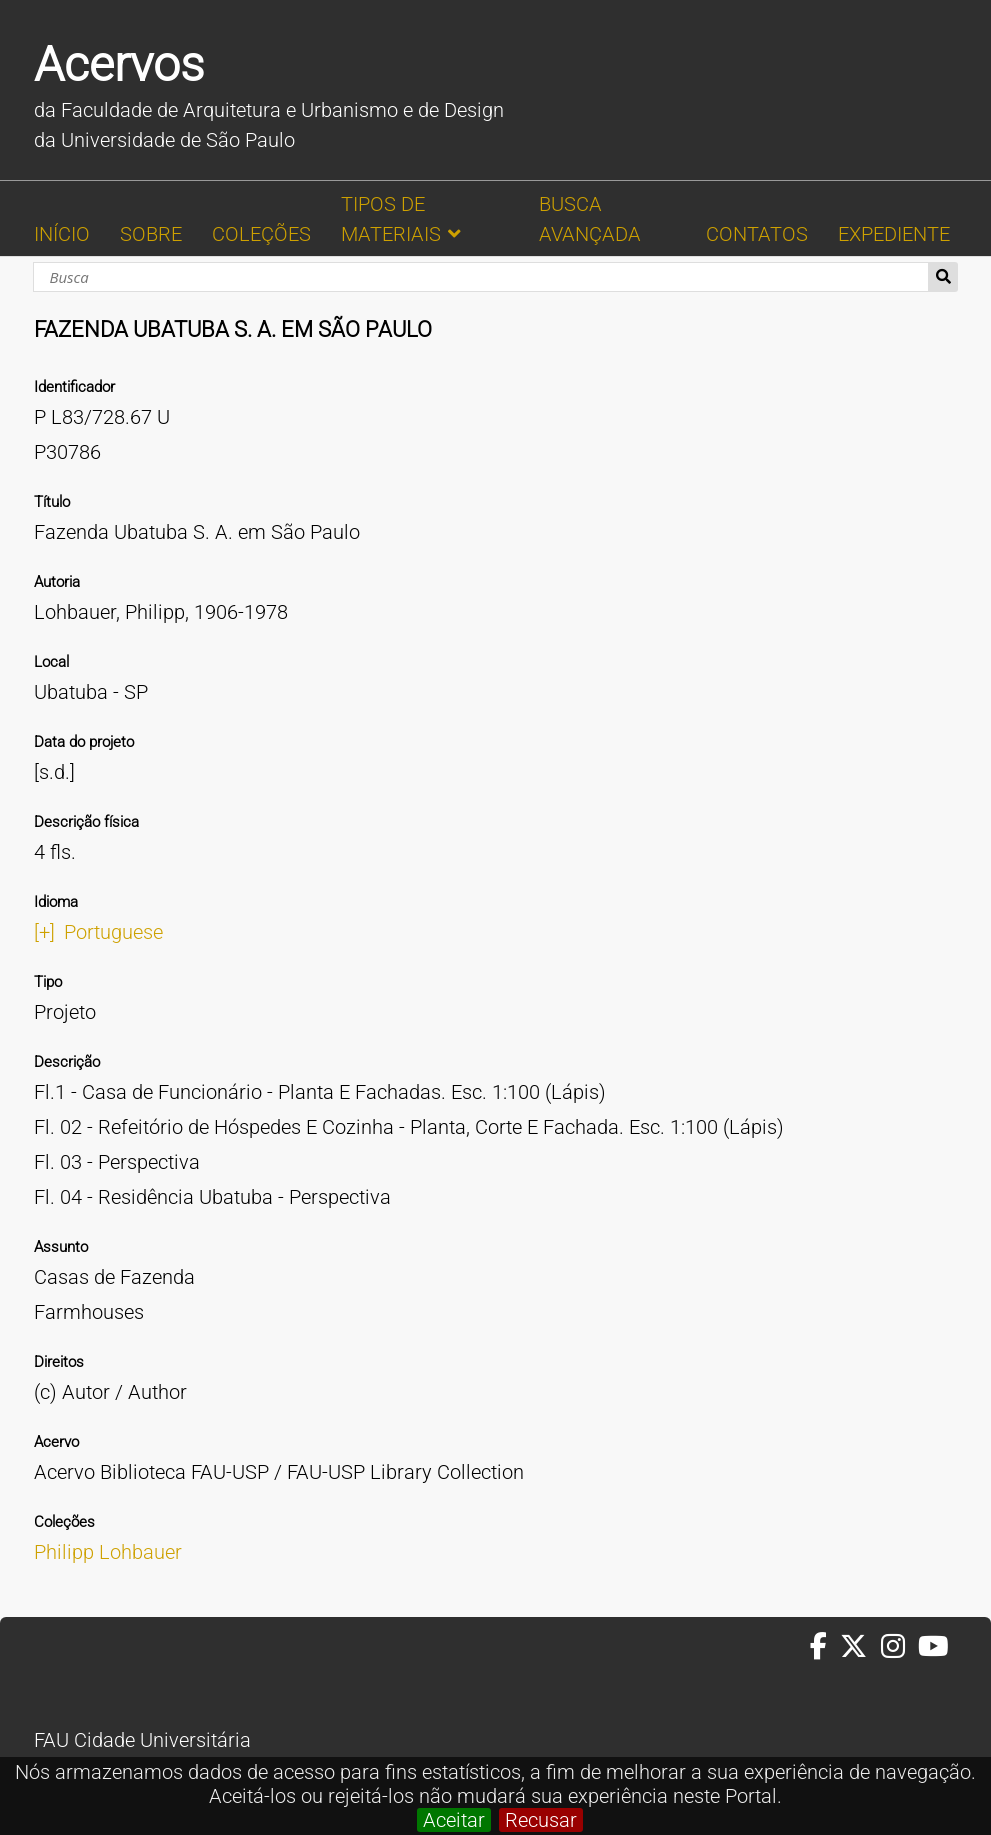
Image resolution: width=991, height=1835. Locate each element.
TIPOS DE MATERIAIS (391, 219)
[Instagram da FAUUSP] (899, 1647)
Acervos (119, 64)
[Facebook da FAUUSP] (825, 1647)
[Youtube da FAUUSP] (935, 1647)
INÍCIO (62, 234)
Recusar (541, 1820)
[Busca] (481, 277)
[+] (44, 932)
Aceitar (454, 1820)
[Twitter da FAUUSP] (860, 1647)
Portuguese (113, 932)
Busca (943, 277)
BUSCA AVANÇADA (590, 219)
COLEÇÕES (261, 234)
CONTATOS (757, 234)
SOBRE (151, 234)
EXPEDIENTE (894, 234)
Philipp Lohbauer (108, 1552)
